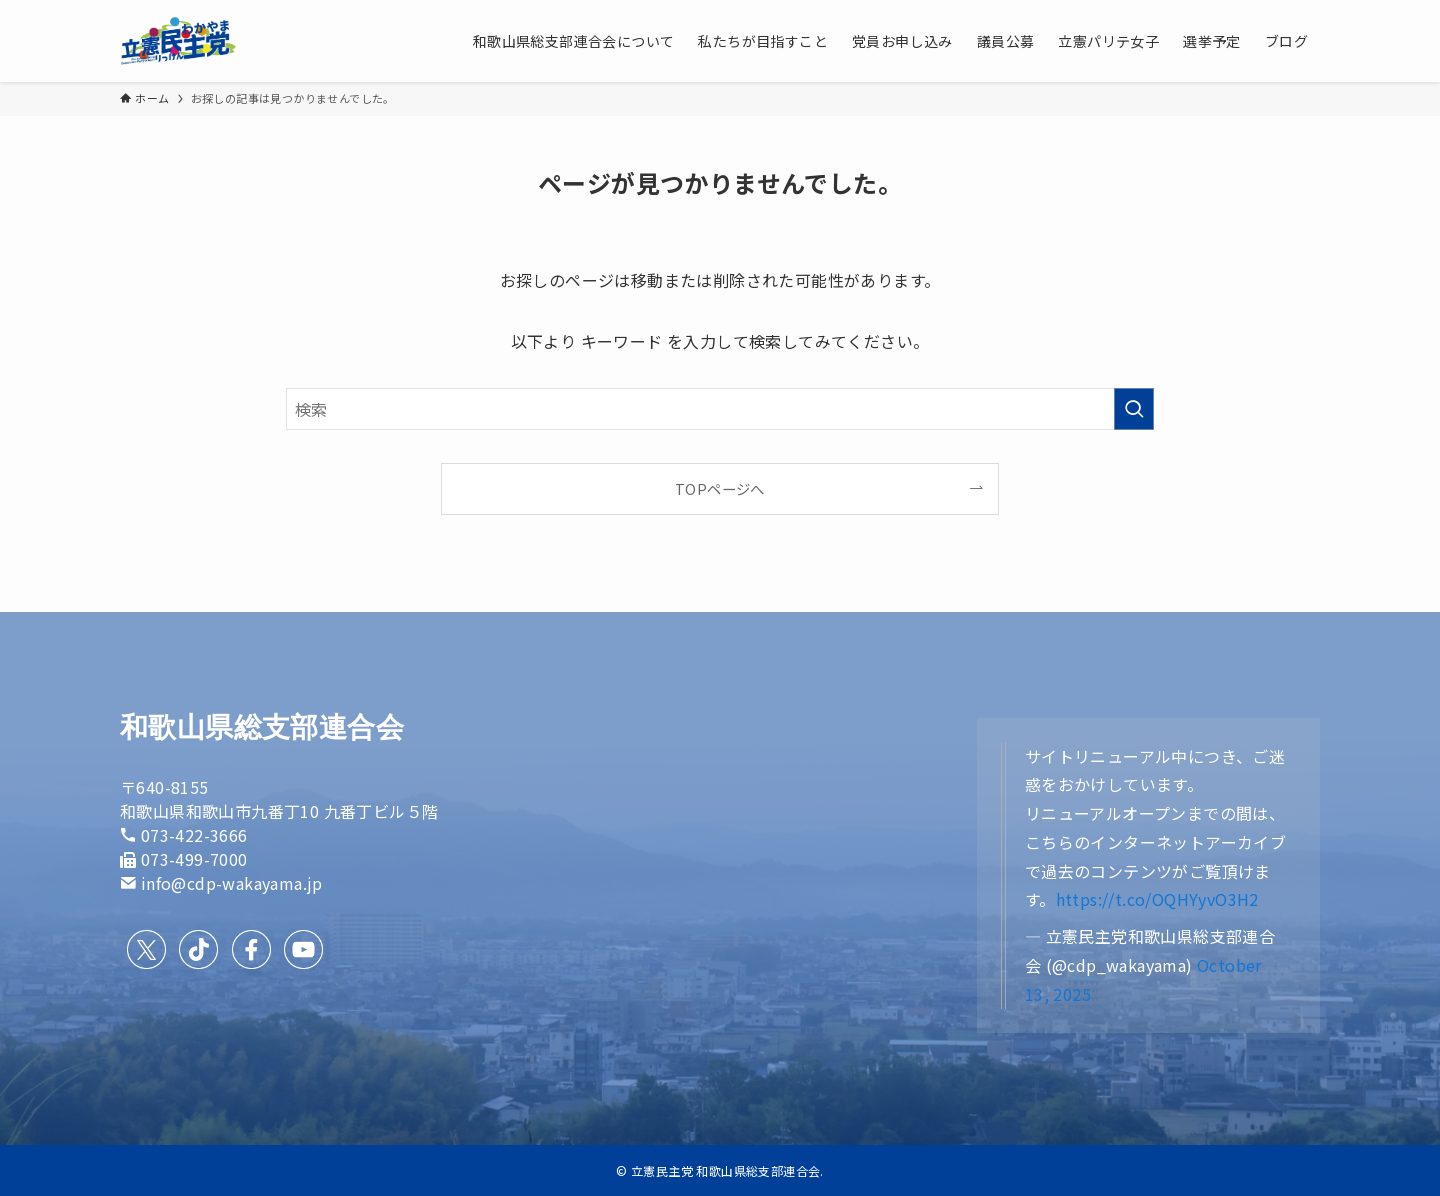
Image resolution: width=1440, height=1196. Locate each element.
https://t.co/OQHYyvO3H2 (1157, 899)
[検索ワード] (720, 409)
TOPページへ (720, 488)
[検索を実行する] (1134, 409)
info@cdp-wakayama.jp (232, 883)
